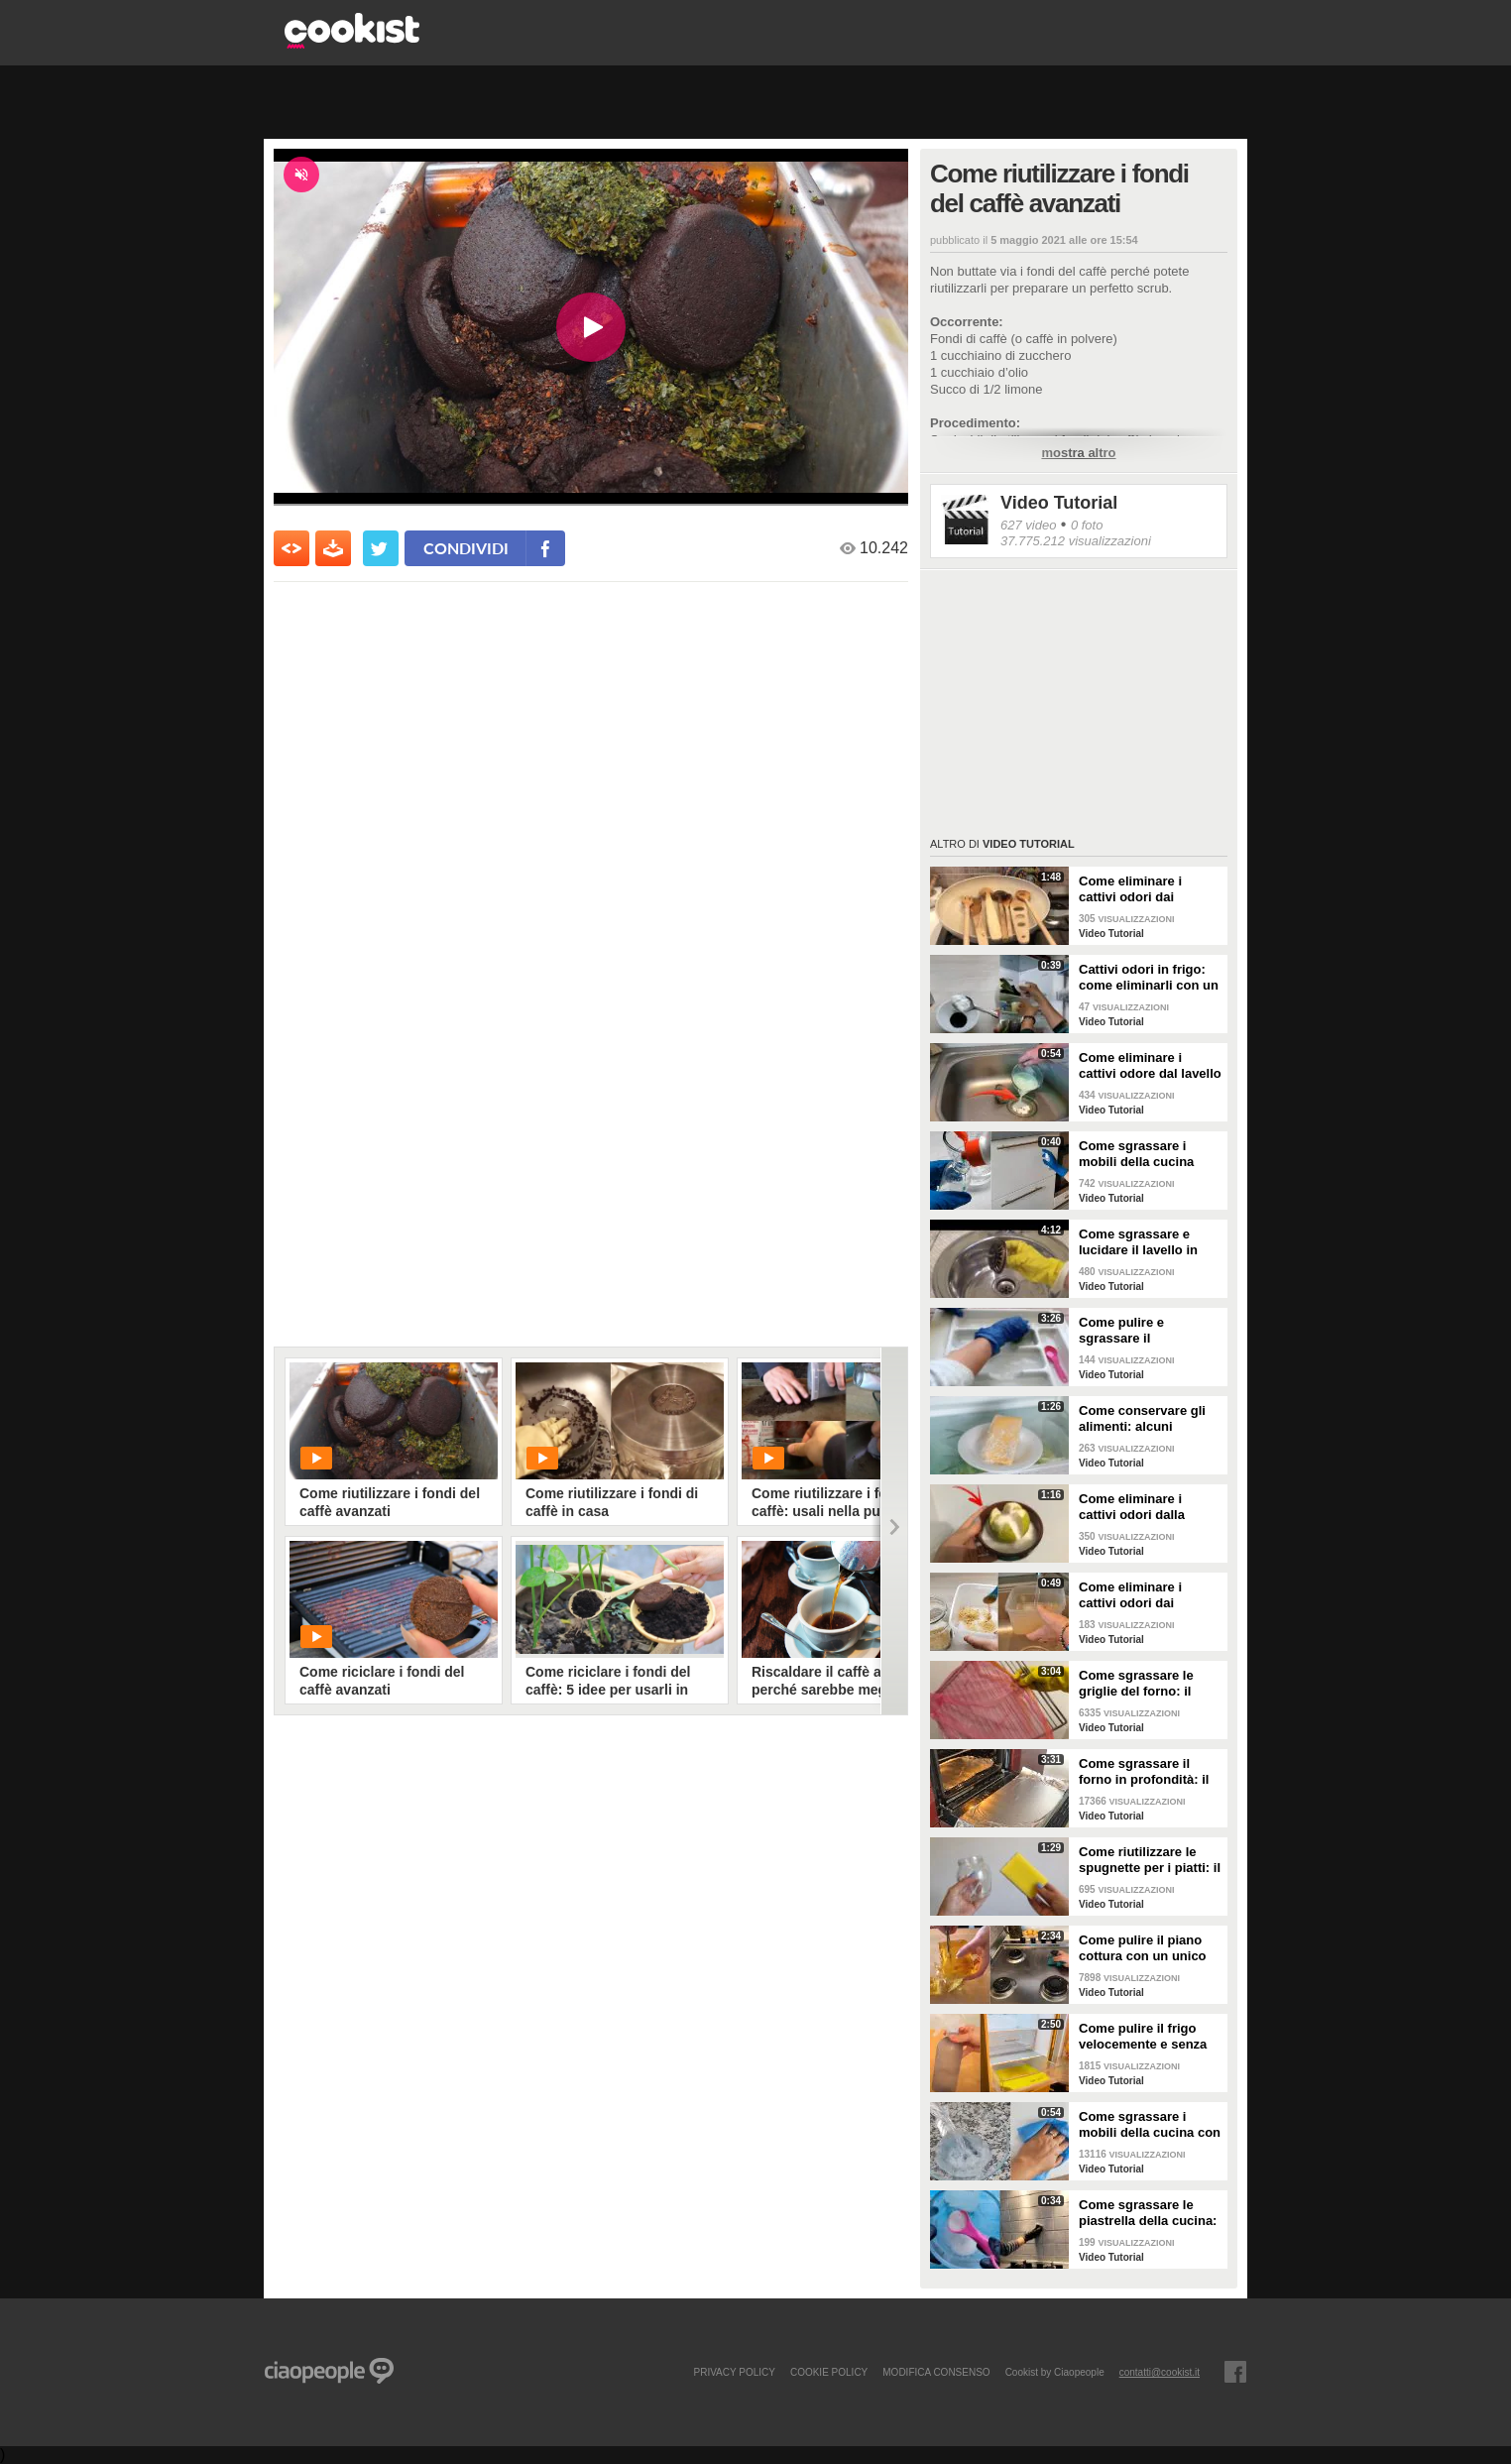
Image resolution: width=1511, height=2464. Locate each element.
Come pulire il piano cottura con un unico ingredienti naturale (1143, 1948)
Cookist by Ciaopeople (1054, 2372)
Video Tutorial (1058, 503)
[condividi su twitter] (381, 548)
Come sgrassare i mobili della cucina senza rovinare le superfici (1136, 1154)
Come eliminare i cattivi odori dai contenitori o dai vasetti (1130, 1595)
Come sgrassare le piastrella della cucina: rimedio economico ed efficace (1148, 2213)
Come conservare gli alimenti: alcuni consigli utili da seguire (1150, 1419)
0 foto (1087, 525)
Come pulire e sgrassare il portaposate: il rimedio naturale (1148, 1331)
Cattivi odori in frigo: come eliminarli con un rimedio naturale (1149, 978)
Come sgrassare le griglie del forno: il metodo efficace (1136, 1684)
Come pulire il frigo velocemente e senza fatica (1143, 2037)
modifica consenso (935, 2372)
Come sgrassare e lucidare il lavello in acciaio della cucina (1139, 1242)
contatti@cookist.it (1159, 2372)
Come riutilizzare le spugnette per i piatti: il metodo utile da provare (1149, 1860)
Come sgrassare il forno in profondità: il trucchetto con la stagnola (1144, 1772)
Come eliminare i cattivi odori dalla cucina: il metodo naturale (1132, 1507)
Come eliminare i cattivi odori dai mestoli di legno (1130, 889)
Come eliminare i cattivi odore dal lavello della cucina (1150, 1066)
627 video (1028, 525)
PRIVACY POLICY (733, 2372)
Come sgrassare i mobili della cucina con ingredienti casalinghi (1149, 2125)
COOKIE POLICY (829, 2372)
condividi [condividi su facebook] (466, 547)
